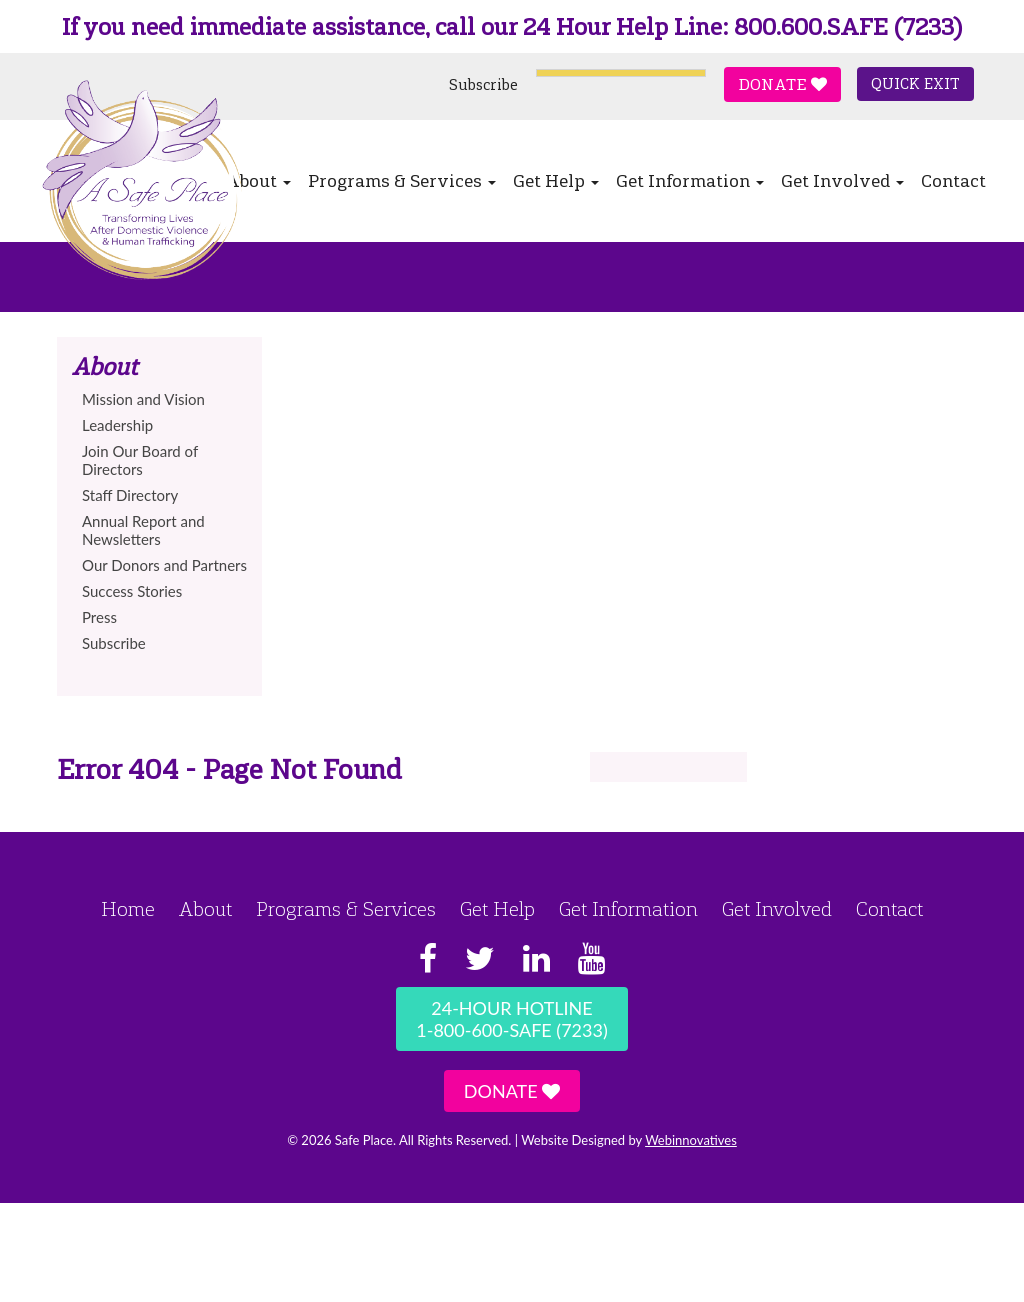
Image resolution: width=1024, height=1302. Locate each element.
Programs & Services (402, 181)
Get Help (556, 181)
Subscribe (483, 85)
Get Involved (842, 181)
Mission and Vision (143, 399)
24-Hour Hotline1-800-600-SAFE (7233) (511, 1019)
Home (128, 909)
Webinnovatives (691, 1140)
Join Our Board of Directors (140, 460)
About (205, 909)
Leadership (117, 425)
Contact (953, 181)
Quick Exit (915, 84)
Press (99, 617)
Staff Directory (130, 495)
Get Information (690, 181)
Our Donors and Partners (164, 565)
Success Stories (132, 591)
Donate (782, 84)
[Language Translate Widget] (621, 73)
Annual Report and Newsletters (143, 530)
